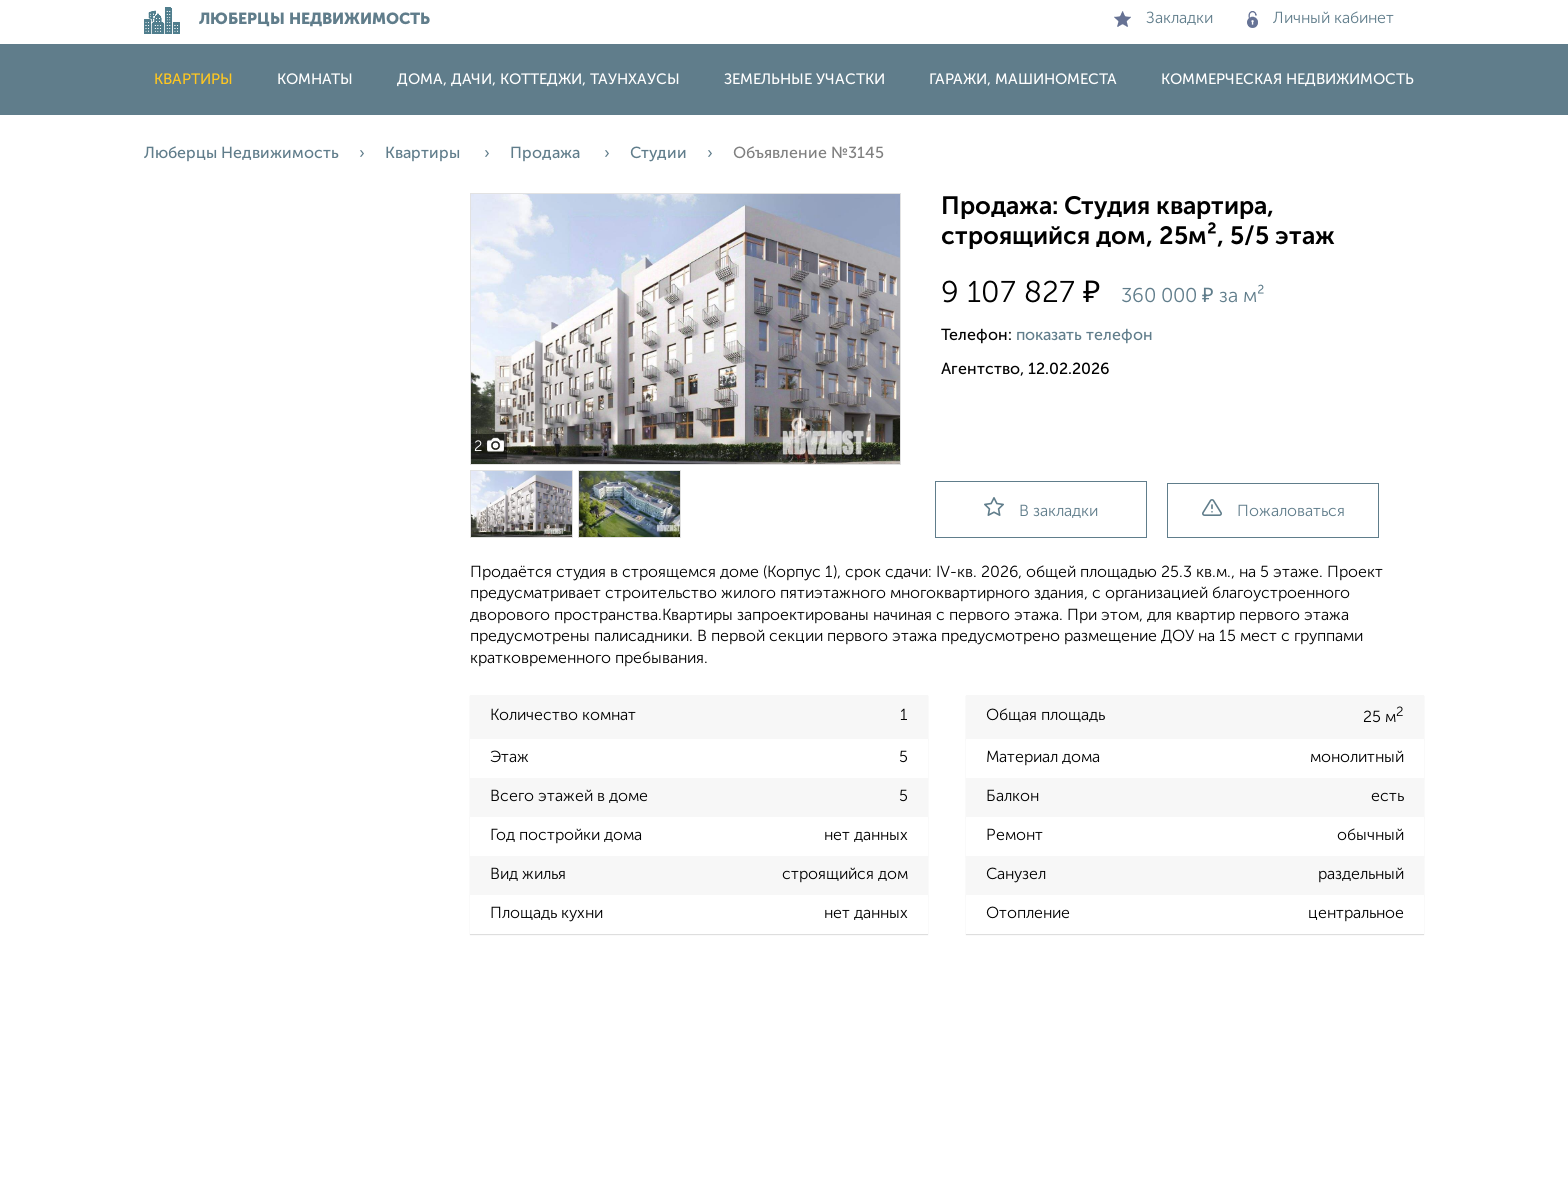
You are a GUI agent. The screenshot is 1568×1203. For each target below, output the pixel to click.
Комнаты (315, 79)
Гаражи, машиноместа (1023, 79)
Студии (658, 154)
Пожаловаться (1273, 509)
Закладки (1163, 19)
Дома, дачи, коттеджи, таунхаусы (538, 79)
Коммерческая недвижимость (1287, 79)
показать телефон (1084, 336)
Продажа (547, 154)
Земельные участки (804, 79)
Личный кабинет (1320, 19)
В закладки (1041, 508)
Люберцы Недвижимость (241, 154)
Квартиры (193, 79)
